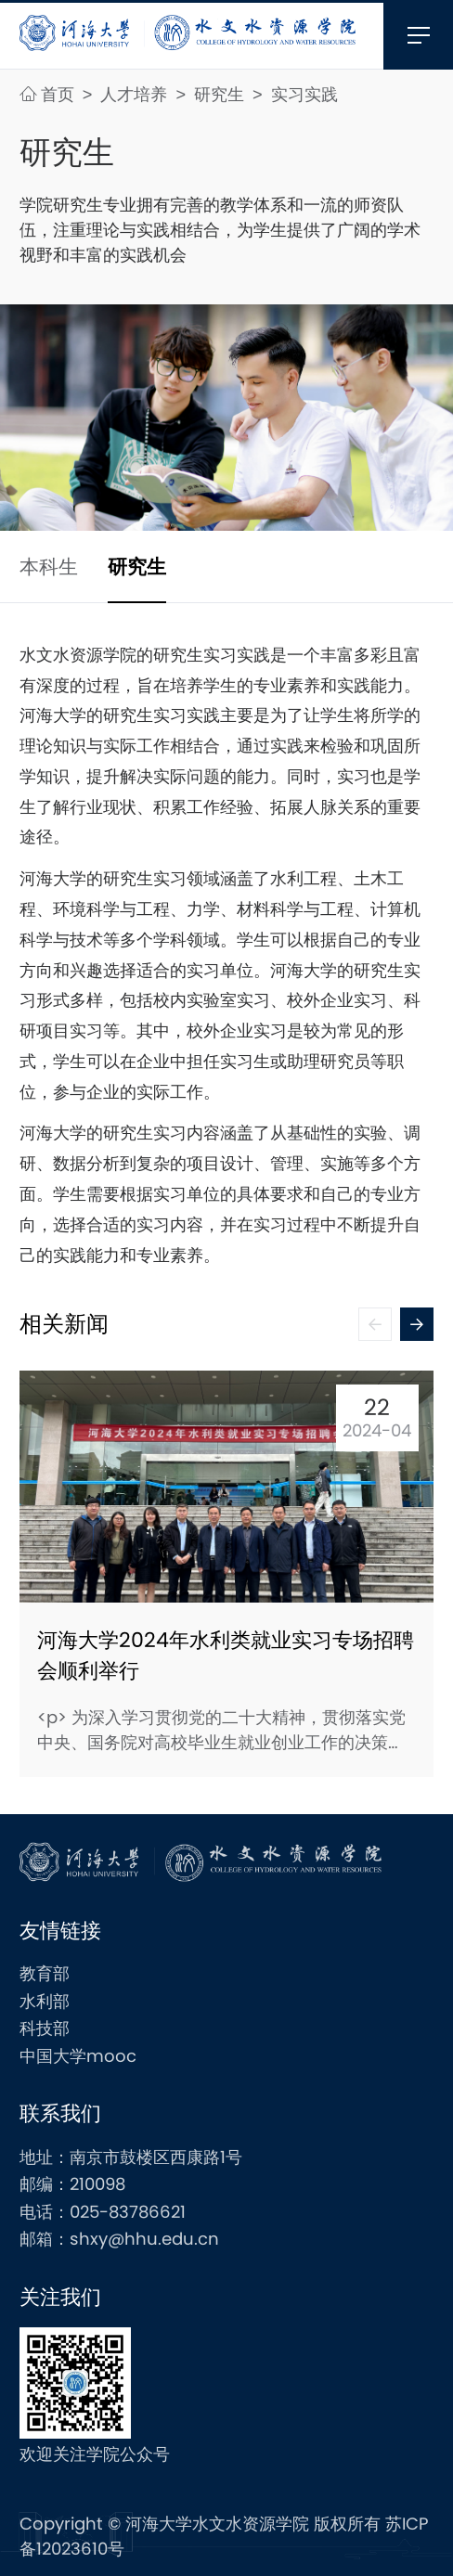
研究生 (221, 94)
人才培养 (136, 94)
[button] (417, 1324)
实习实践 (304, 94)
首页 (49, 94)
